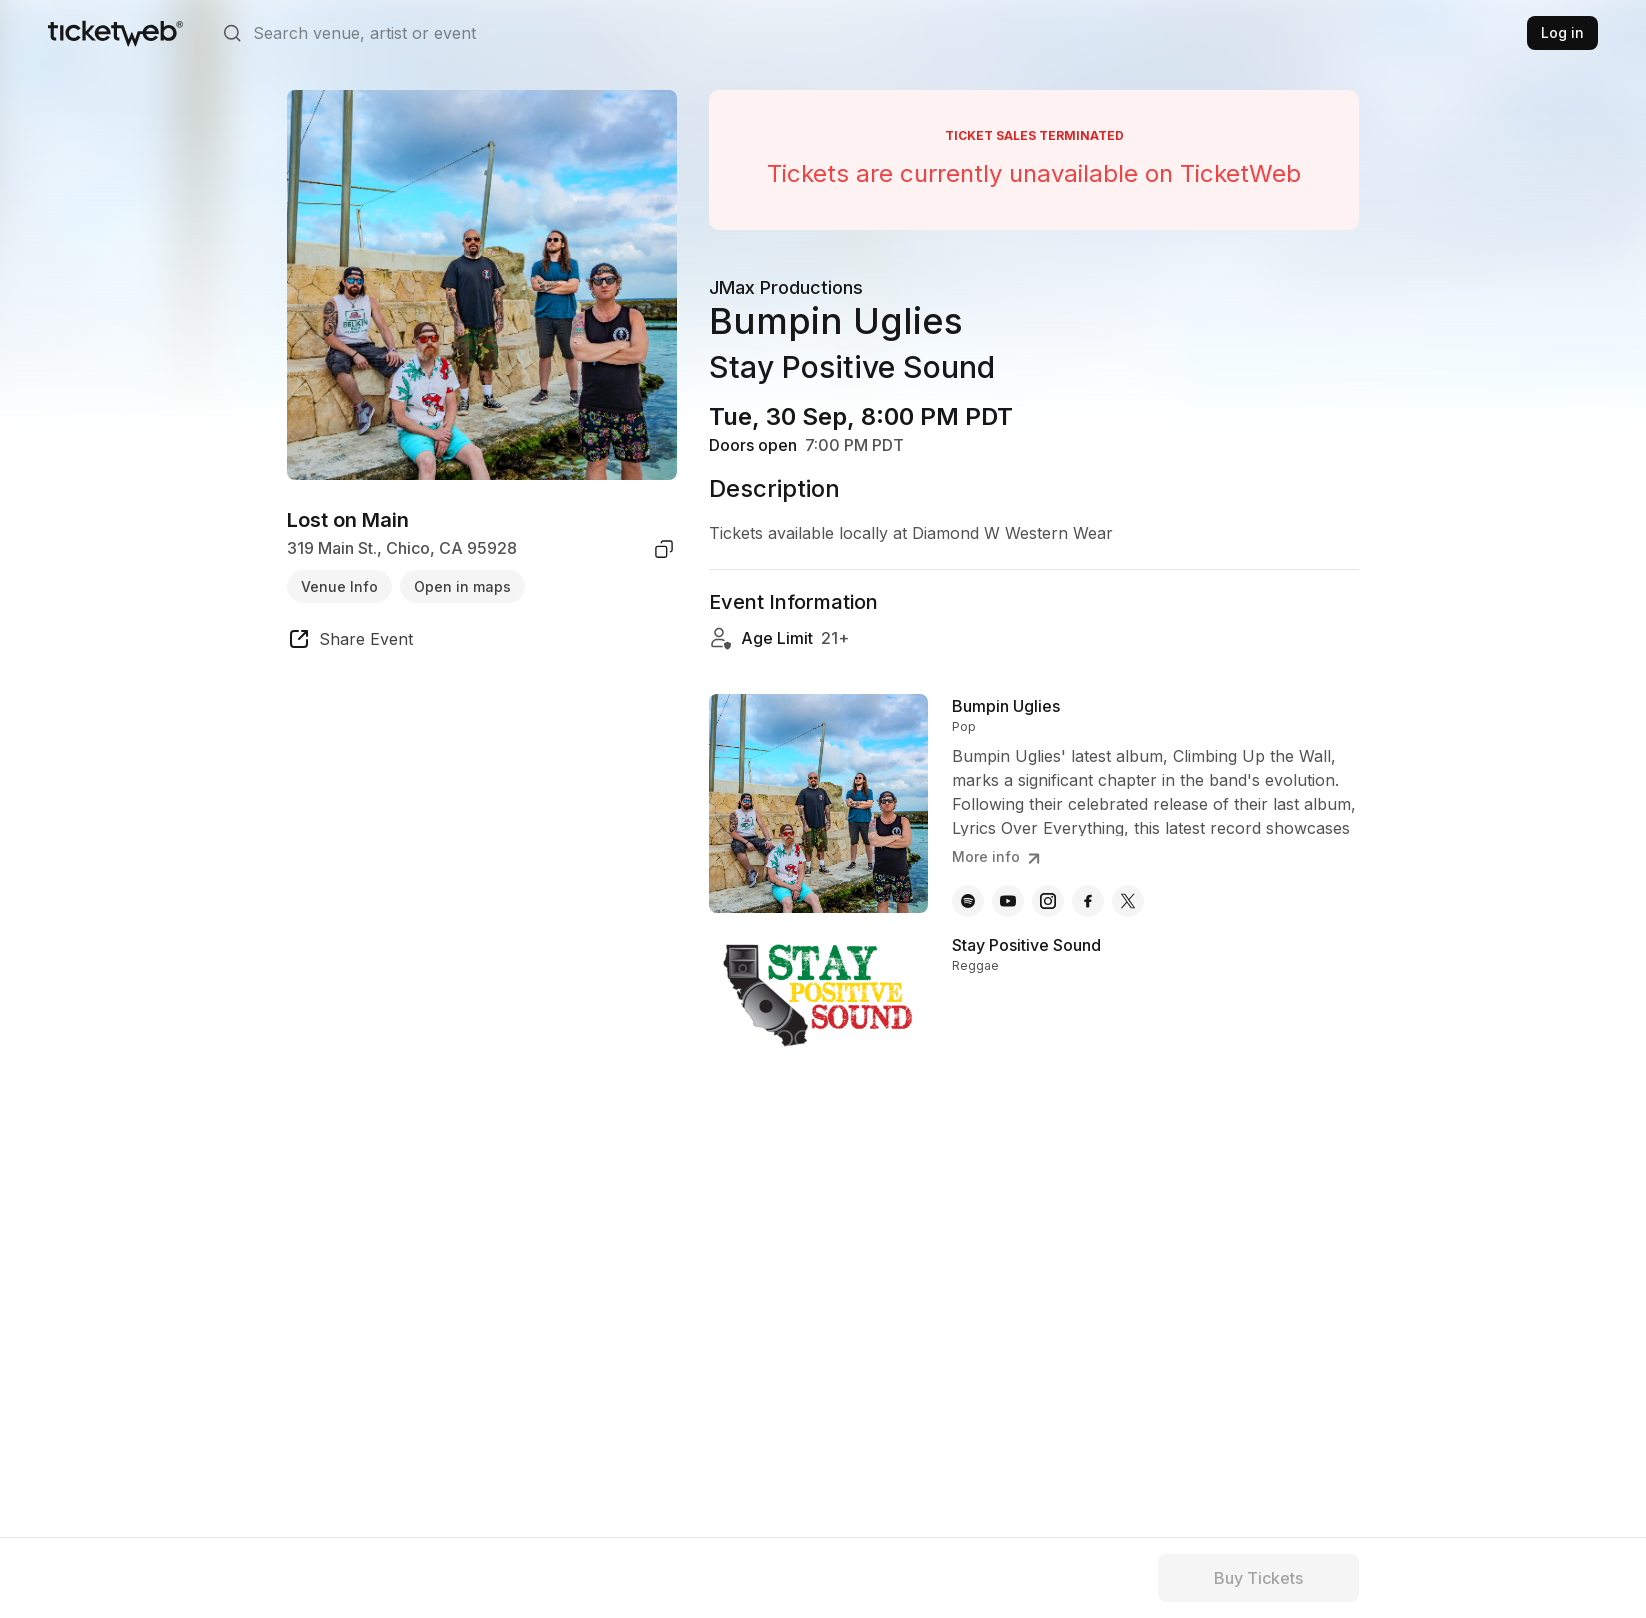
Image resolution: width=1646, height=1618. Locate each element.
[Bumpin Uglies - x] (1128, 901)
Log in (1562, 32)
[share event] (350, 642)
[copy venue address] (664, 549)
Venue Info (339, 586)
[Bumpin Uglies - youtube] (1008, 901)
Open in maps (462, 586)
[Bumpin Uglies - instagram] (1048, 901)
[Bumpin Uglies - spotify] (968, 901)
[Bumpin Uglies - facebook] (1088, 901)
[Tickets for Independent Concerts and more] (115, 33)
